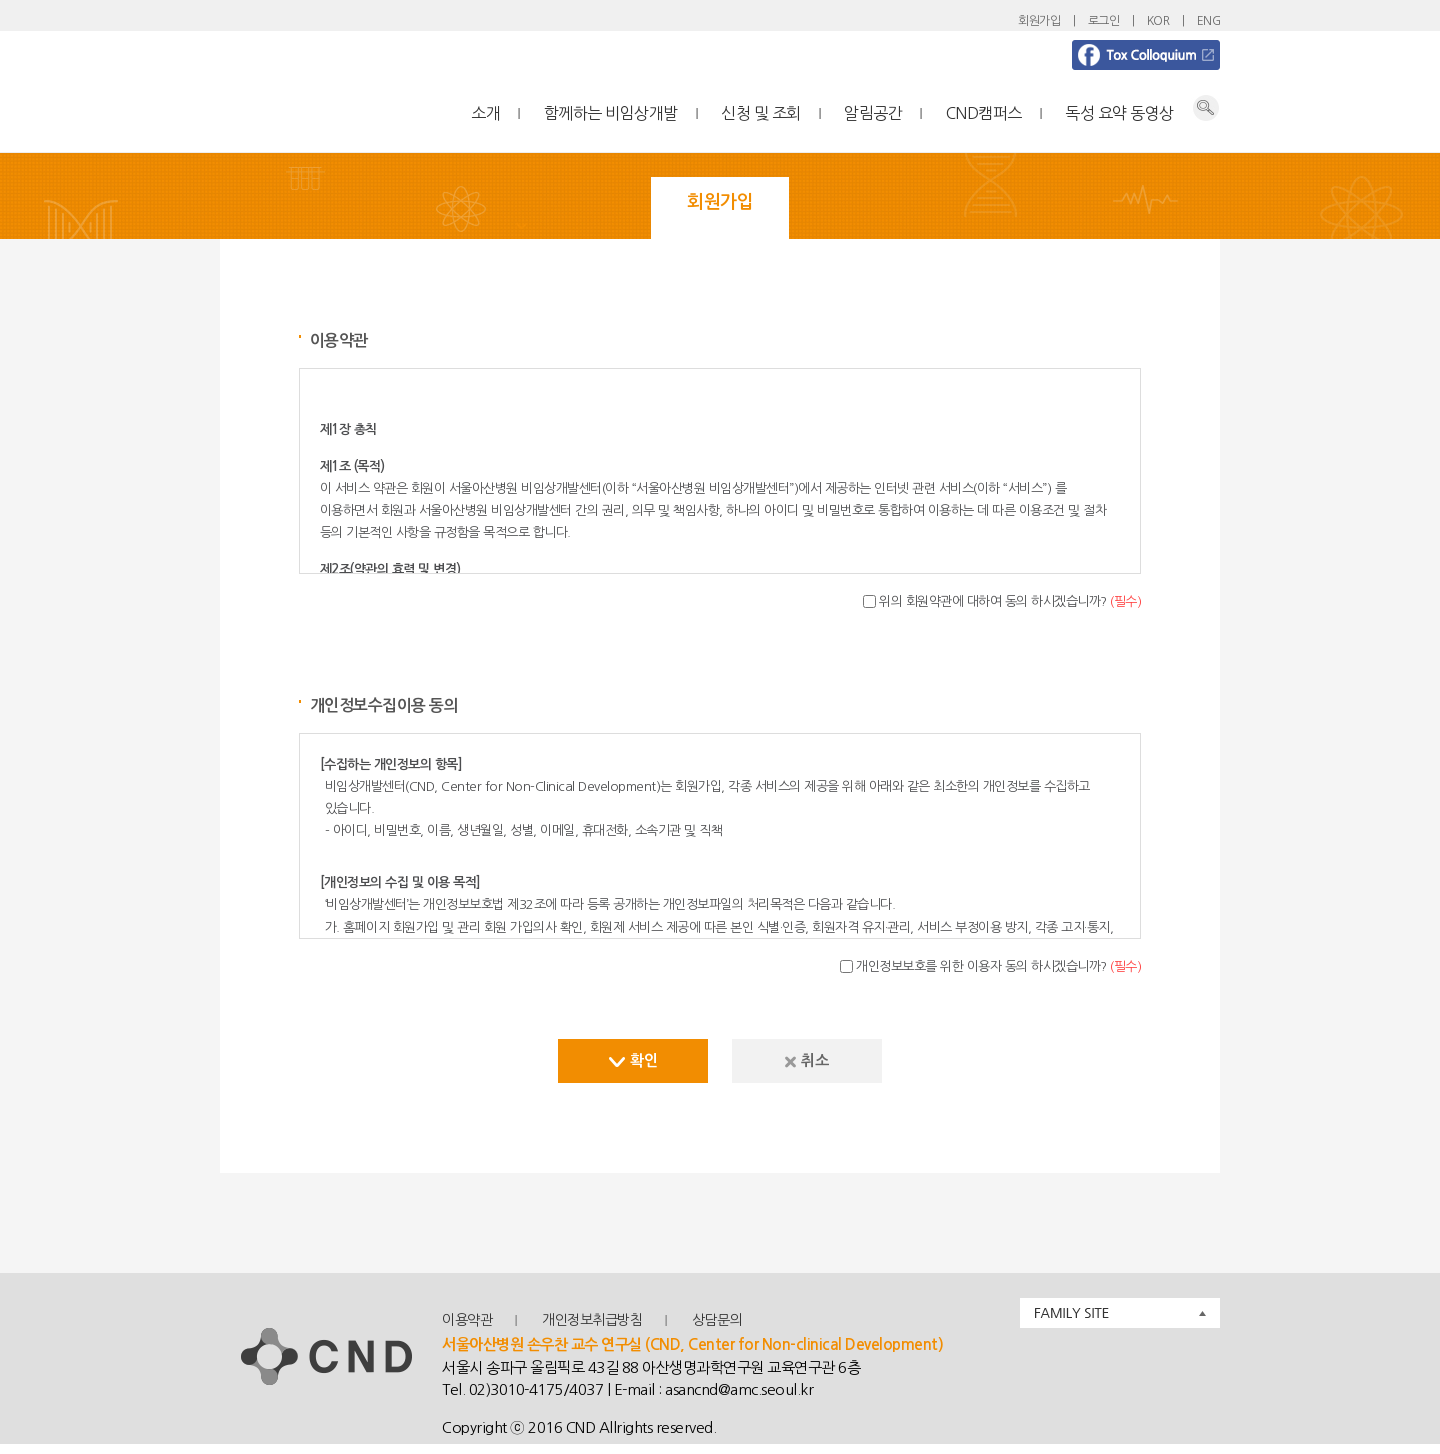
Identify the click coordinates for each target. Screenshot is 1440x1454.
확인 (633, 1060)
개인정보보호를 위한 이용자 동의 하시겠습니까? (998, 966)
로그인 (1104, 21)
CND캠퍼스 (984, 113)
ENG (1209, 21)
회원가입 (1039, 21)
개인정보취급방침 (592, 1320)
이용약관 (467, 1320)
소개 (485, 113)
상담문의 (717, 1320)
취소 (806, 1060)
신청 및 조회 (761, 113)
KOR (1158, 21)
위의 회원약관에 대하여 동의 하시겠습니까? (1010, 601)
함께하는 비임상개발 (611, 113)
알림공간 (873, 113)
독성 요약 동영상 (1119, 113)
